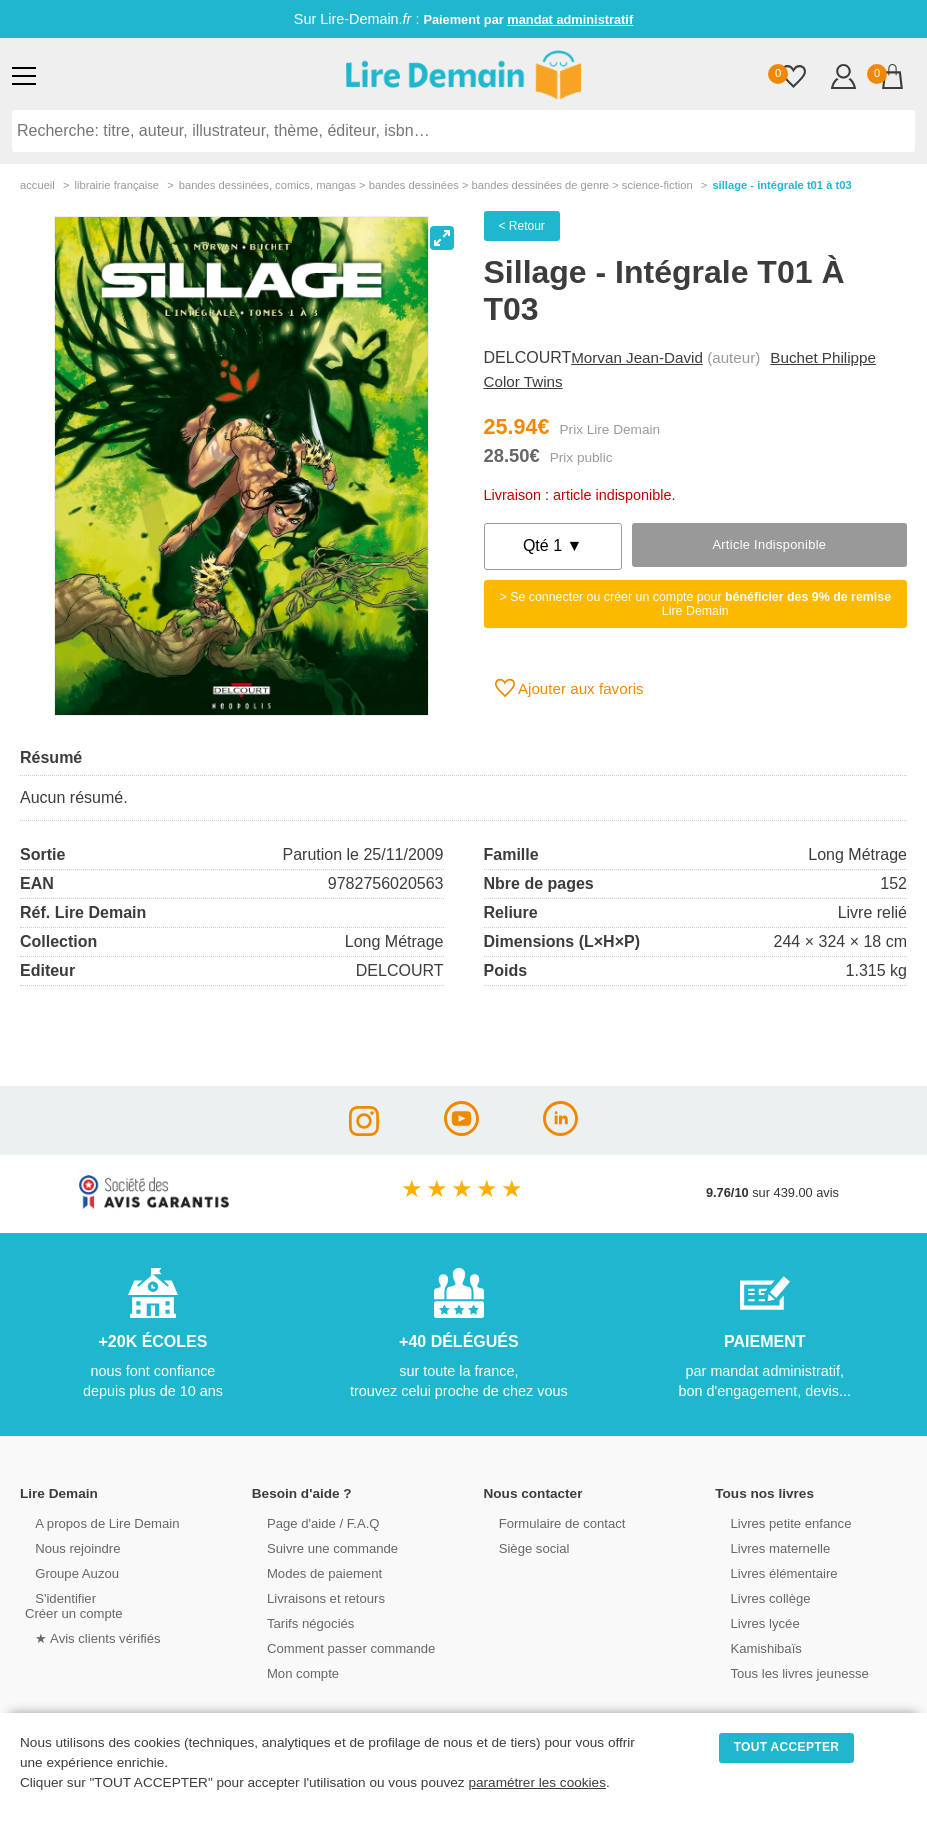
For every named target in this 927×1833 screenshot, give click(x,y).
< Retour (522, 226)
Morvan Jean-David (637, 357)
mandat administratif (570, 19)
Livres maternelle (768, 1547)
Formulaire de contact (551, 1522)
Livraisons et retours (314, 1597)
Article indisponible (769, 544)
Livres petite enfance (779, 1522)
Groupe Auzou (66, 1572)
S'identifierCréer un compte (72, 1605)
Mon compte (292, 1672)
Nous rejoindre (66, 1547)
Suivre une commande (321, 1547)
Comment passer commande (339, 1647)
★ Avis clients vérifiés (86, 1637)
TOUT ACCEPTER (787, 1747)
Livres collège (759, 1597)
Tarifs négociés (299, 1622)
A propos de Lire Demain (95, 1522)
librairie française (116, 185)
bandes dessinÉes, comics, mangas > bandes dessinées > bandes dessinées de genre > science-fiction (436, 185)
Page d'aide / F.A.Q (312, 1522)
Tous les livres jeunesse (787, 1672)
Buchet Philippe (823, 357)
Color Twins (523, 381)
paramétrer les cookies (537, 1782)
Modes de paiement (313, 1572)
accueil (37, 185)
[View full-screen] (442, 238)
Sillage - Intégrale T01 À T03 (781, 185)
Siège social (523, 1547)
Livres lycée (754, 1622)
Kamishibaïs (755, 1647)
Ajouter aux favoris (569, 688)
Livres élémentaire (772, 1572)
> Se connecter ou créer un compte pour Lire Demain (695, 604)
